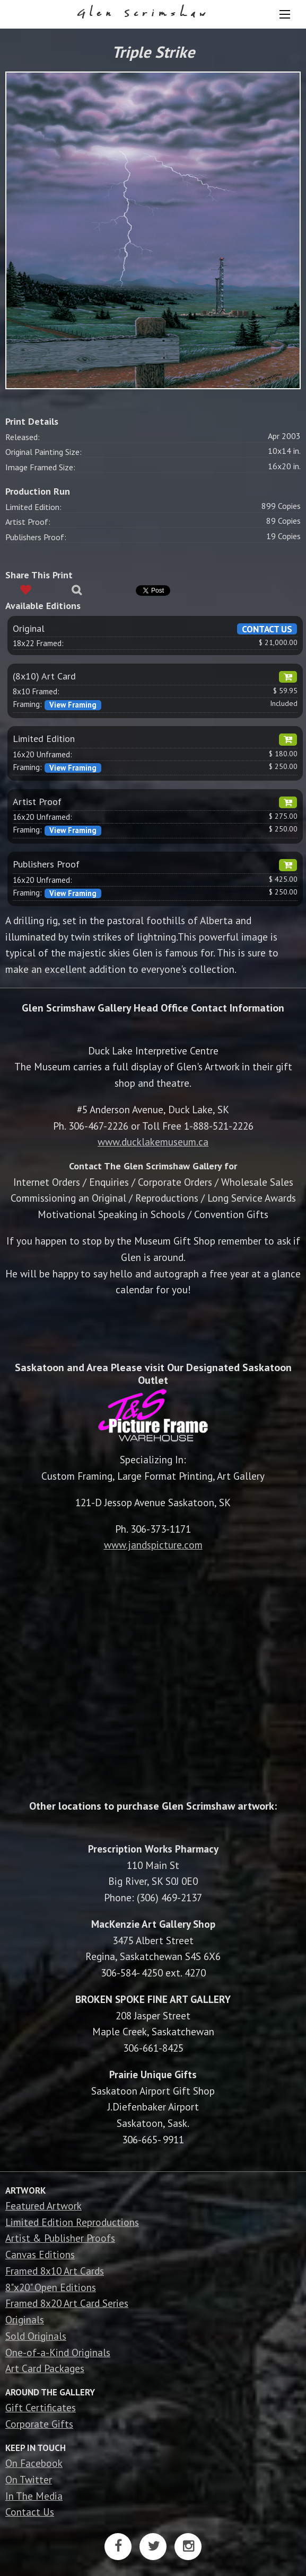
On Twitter (28, 2479)
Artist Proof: (27, 521)
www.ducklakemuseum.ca (153, 1141)
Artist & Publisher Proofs (60, 2237)
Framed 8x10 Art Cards (54, 2270)
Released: (22, 437)
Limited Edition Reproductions (72, 2222)
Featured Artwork (43, 2205)
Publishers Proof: (35, 537)
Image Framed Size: (40, 467)
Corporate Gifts (39, 2423)
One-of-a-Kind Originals (57, 2352)
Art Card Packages (44, 2368)
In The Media (34, 2495)
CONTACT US (267, 628)
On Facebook (34, 2463)
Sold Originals (35, 2335)
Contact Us (29, 2511)
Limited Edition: (33, 507)
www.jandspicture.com (153, 1544)
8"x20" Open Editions (50, 2287)
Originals (24, 2319)
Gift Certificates (40, 2407)
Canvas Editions (40, 2254)
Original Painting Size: (43, 451)
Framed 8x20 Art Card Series (66, 2303)
